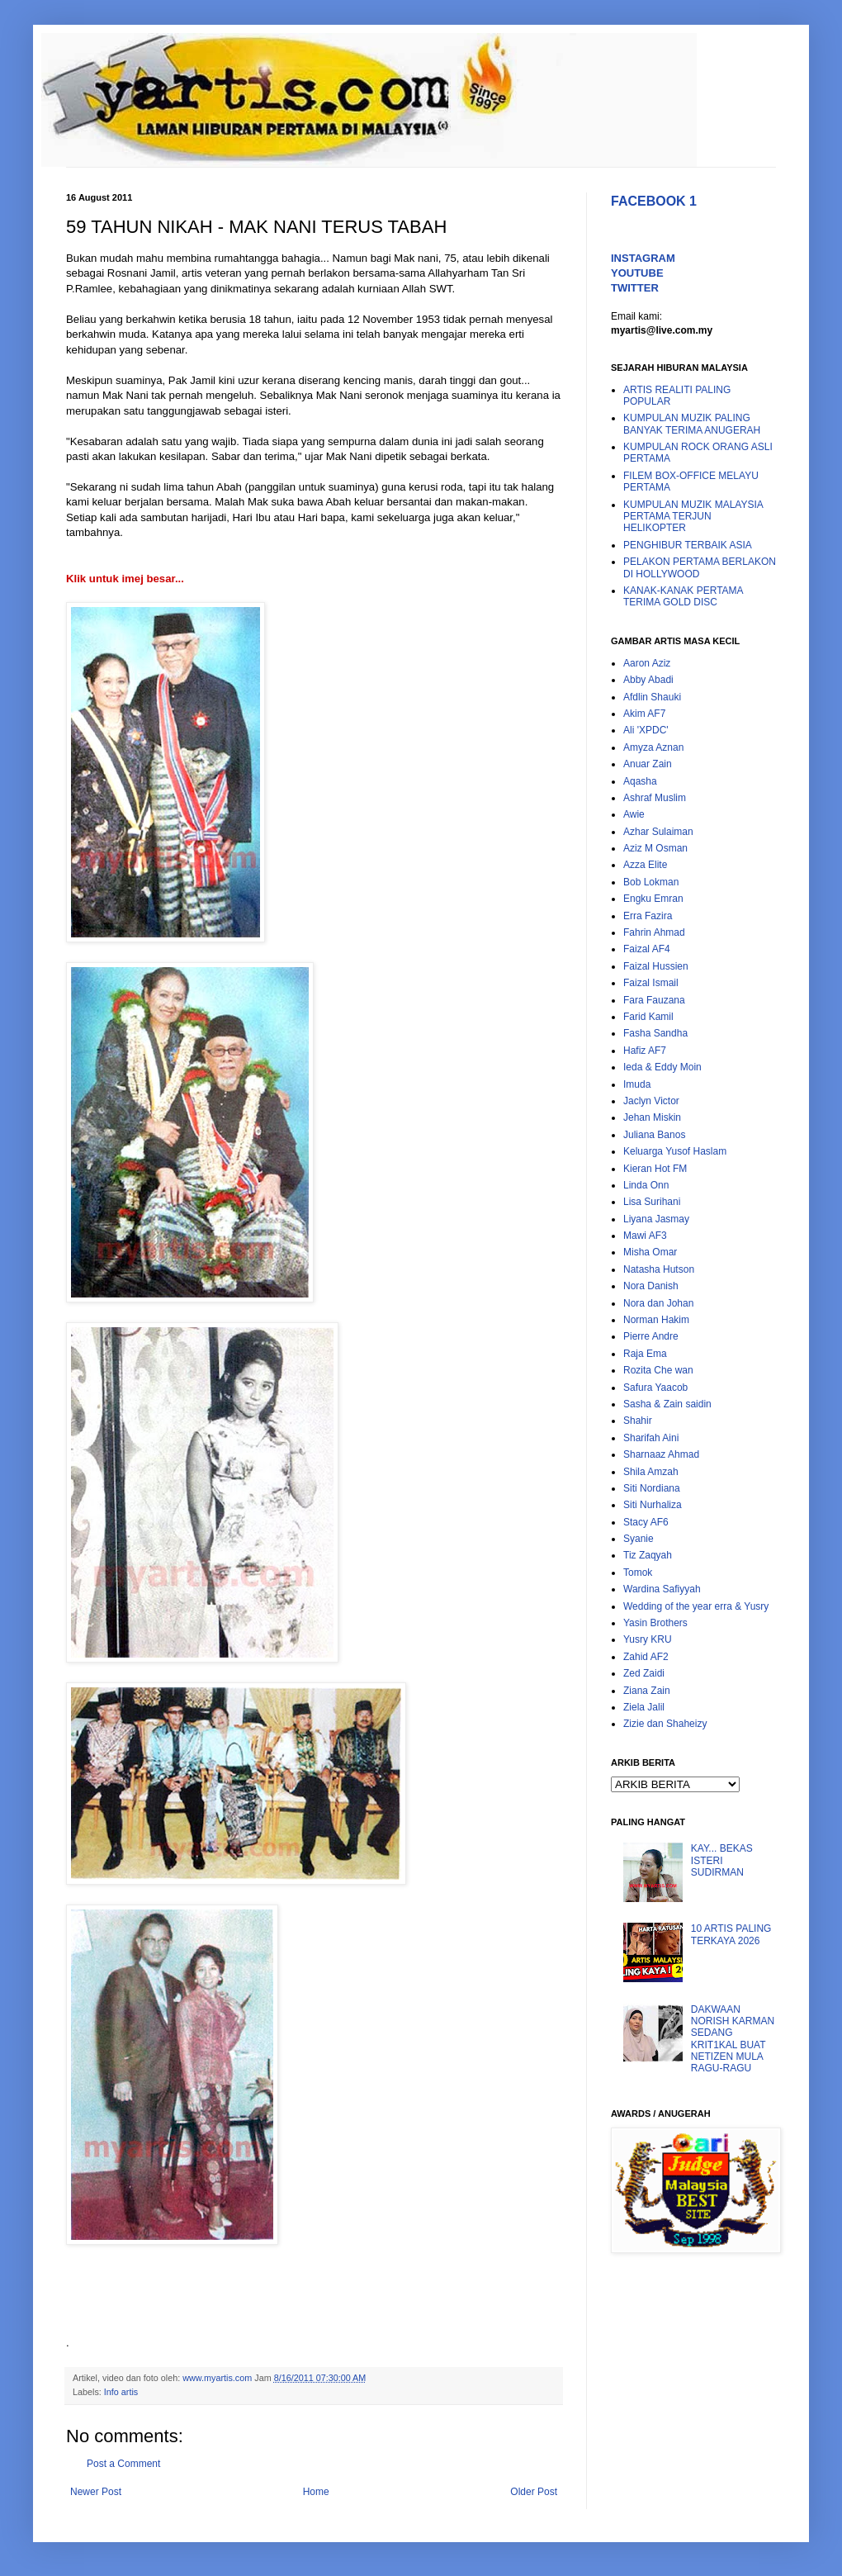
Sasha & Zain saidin (667, 1404)
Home (316, 2492)
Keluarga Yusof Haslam (674, 1151)
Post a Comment (123, 2463)
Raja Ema (645, 1353)
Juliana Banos (654, 1135)
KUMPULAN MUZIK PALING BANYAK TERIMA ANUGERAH (691, 423)
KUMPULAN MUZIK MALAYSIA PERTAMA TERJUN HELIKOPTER (693, 516)
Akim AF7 (644, 713)
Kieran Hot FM (655, 1168)
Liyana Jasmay (656, 1219)
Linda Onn (646, 1185)
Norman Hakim (656, 1320)
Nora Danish (651, 1286)
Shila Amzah (651, 1472)
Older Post (533, 2492)
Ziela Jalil (644, 1707)
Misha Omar (650, 1252)
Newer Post (95, 2492)
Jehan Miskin (652, 1117)
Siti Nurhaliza (652, 1505)
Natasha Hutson (658, 1269)
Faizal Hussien (655, 966)
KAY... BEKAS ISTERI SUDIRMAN (722, 1860)
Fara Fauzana (654, 1000)
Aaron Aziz (646, 663)
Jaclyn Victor (651, 1101)
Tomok (637, 1572)
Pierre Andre (651, 1336)
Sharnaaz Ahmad (661, 1454)
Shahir (637, 1420)
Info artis (121, 2392)
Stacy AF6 (646, 1522)
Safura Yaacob (655, 1387)
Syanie (638, 1538)
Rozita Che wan (658, 1370)
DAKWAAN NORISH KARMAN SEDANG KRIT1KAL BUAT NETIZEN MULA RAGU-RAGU (732, 2039)
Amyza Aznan (653, 747)
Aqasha (640, 781)
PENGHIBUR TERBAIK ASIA (687, 545)
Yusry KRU (647, 1639)
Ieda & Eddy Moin (662, 1067)
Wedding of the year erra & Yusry (696, 1606)
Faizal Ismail (651, 983)
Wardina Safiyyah (662, 1589)
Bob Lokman (651, 882)
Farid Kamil (648, 1016)
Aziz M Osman (655, 848)
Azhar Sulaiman (658, 831)
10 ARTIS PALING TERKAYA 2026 (731, 1934)
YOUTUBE (637, 273)
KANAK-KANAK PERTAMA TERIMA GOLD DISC (683, 596)
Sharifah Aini (651, 1438)
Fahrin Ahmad (654, 932)
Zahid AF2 (646, 1657)
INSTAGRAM (643, 258)
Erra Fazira (647, 916)
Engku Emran (653, 898)
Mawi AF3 (645, 1235)
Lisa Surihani (651, 1201)
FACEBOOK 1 (654, 201)
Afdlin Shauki (652, 697)
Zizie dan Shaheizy (665, 1723)
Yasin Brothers (655, 1623)
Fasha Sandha (655, 1033)
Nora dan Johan (658, 1303)
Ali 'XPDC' (646, 730)
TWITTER (635, 288)
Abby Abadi (648, 680)
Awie (634, 814)
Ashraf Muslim (654, 798)
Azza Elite (645, 865)
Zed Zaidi (644, 1673)
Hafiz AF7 (644, 1050)
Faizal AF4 (646, 949)
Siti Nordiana (651, 1488)
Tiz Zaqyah (647, 1555)
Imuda (636, 1084)
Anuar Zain (647, 764)
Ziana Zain (646, 1690)
